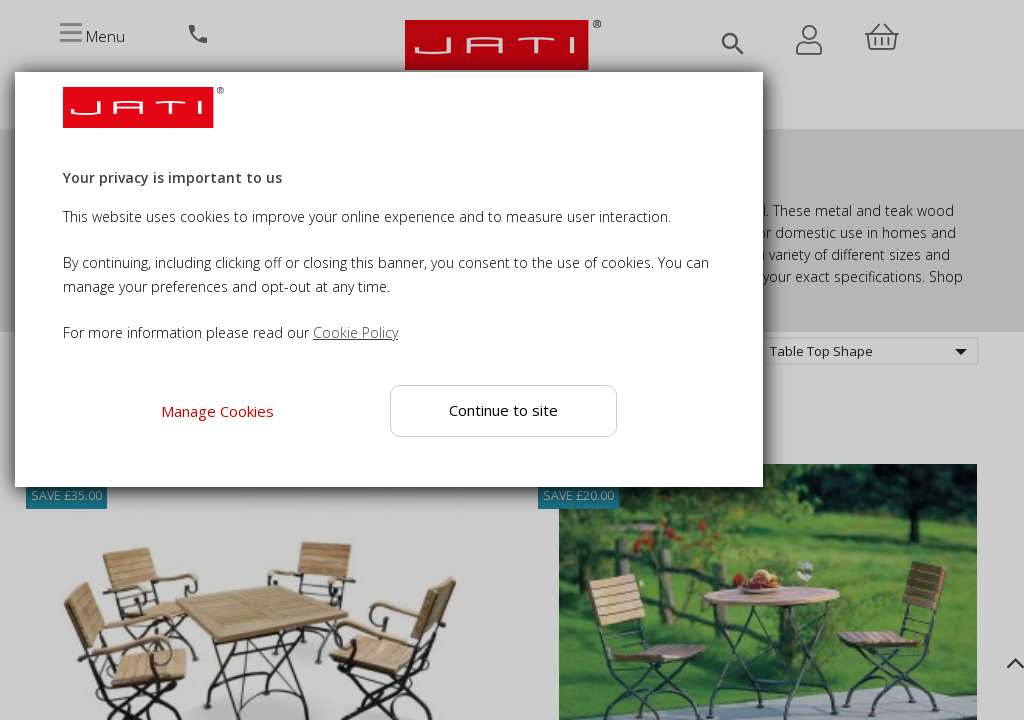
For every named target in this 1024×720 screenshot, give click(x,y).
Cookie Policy (355, 332)
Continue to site (504, 410)
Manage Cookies (217, 411)
